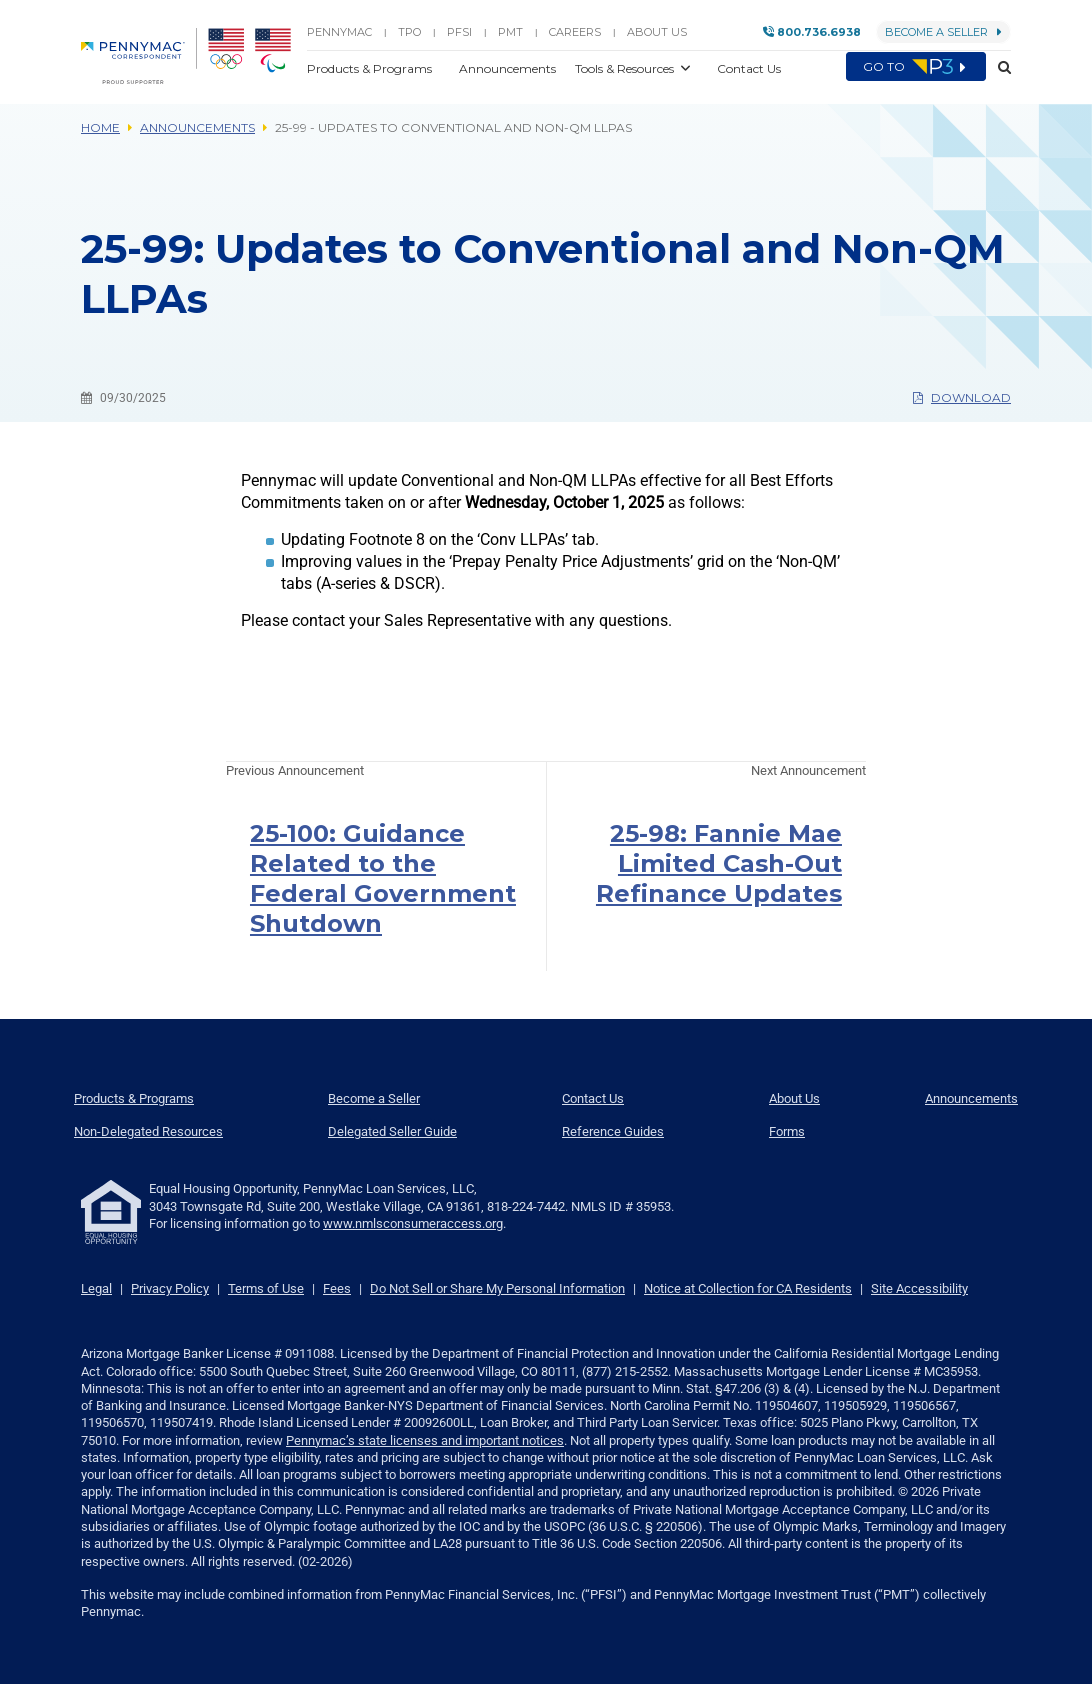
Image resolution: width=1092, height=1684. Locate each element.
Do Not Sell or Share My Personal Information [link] (497, 1288)
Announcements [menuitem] (971, 1098)
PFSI (459, 32)
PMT (510, 32)
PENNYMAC (339, 32)
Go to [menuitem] (916, 67)
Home (100, 127)
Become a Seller (943, 32)
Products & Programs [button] (371, 68)
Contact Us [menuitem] (593, 1098)
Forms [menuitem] (787, 1131)
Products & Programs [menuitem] (134, 1098)
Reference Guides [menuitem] (613, 1131)
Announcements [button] (509, 68)
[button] (998, 68)
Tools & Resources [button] (626, 68)
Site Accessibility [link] (919, 1288)
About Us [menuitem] (794, 1098)
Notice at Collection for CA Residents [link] (748, 1288)
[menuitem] (139, 56)
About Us (657, 32)
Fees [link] (337, 1288)
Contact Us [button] (749, 68)
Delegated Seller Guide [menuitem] (392, 1131)
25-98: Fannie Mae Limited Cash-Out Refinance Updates (719, 863)
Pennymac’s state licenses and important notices (425, 1440)
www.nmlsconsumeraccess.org (413, 1223)
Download (962, 397)
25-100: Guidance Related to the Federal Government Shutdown (383, 878)
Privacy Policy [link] (170, 1288)
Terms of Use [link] (266, 1288)
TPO (409, 32)
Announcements (197, 127)
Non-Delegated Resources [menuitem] (148, 1131)
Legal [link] (96, 1288)
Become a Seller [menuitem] (374, 1098)
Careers (575, 32)
